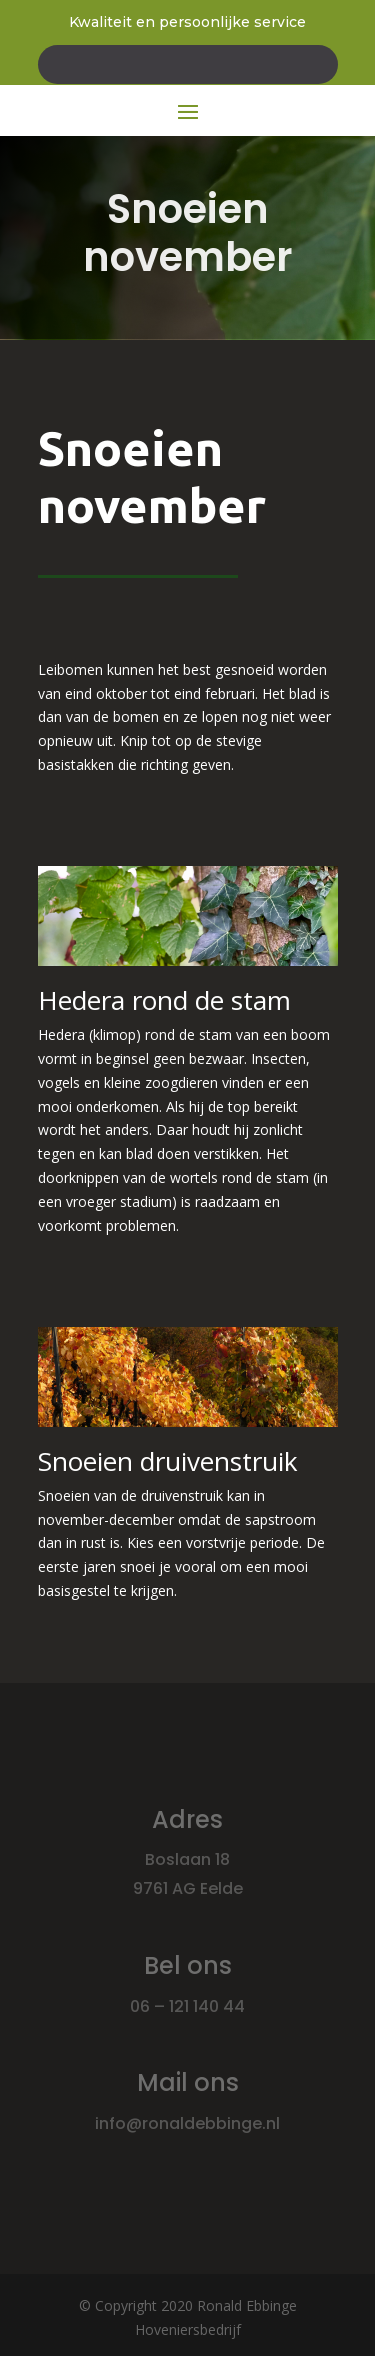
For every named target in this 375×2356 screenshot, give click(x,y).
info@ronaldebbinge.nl (187, 2123)
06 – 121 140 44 (187, 2006)
